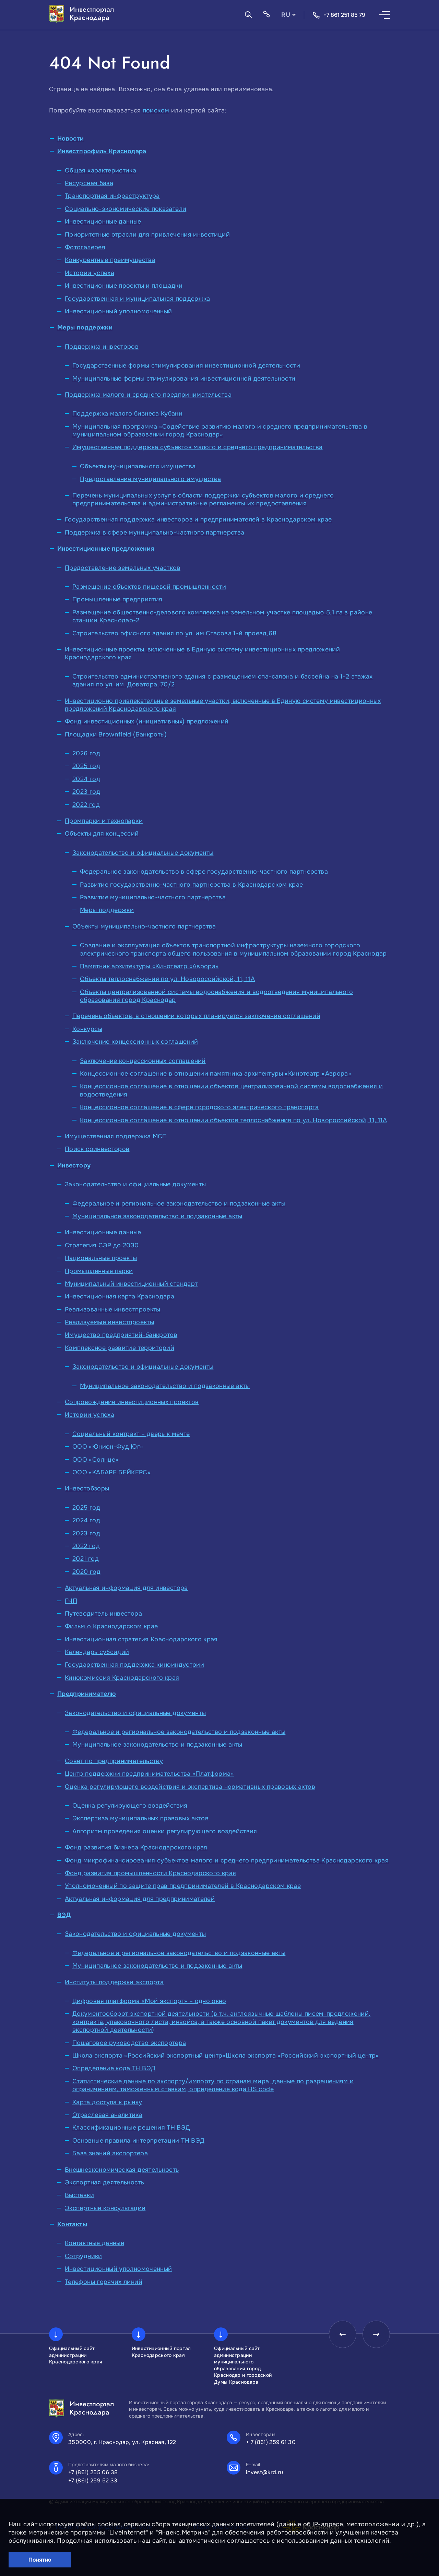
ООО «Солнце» (95, 1459)
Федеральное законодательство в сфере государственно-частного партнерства (204, 871)
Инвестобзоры (87, 1488)
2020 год (86, 1571)
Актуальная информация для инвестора (126, 1588)
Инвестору (74, 1165)
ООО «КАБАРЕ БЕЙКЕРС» (111, 1472)
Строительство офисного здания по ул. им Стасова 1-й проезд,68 (174, 633)
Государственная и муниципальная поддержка (137, 298)
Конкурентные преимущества (110, 260)
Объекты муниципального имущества (138, 466)
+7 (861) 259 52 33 (93, 2480)
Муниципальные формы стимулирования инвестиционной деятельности (183, 378)
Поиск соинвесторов (97, 1149)
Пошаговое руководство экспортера (129, 2043)
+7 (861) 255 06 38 (93, 2472)
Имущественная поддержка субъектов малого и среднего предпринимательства (197, 447)
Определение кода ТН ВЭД (113, 2068)
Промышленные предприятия (117, 599)
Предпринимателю (86, 1694)
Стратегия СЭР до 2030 (102, 1245)
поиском (156, 110)
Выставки (79, 2195)
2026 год (86, 753)
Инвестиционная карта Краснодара (119, 1296)
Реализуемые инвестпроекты (109, 1322)
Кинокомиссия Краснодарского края (122, 1677)
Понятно (39, 2559)
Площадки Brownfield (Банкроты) (116, 734)
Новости (70, 138)
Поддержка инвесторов (102, 346)
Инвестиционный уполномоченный (118, 311)
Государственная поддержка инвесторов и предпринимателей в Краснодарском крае (198, 519)
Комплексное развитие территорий (119, 1348)
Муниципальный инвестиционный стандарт (131, 1283)
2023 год (86, 791)
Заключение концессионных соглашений (135, 1041)
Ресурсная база (89, 183)
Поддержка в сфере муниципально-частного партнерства (154, 532)
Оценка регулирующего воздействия (130, 1805)
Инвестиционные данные (103, 221)
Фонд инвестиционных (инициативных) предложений (147, 721)
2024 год (86, 779)
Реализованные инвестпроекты (113, 1309)
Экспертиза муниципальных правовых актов (140, 1818)
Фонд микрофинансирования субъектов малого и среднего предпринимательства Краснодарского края (227, 1860)
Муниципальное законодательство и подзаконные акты (157, 1216)
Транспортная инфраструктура (112, 196)
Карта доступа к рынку (107, 2102)
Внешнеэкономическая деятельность (122, 2169)
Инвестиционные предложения (105, 548)
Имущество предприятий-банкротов (121, 1335)
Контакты (72, 2224)
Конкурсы (87, 1029)
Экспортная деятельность (104, 2182)
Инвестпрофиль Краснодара (101, 151)
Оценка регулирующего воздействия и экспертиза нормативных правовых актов (190, 1786)
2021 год (85, 1558)
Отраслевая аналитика (107, 2115)
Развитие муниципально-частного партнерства (153, 897)
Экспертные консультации (105, 2208)
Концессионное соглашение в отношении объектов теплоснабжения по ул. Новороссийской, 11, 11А (233, 1120)
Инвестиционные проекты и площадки (123, 285)
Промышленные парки (99, 1271)
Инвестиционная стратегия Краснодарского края (141, 1639)
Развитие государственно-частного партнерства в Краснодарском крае (191, 884)
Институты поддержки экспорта (114, 1982)
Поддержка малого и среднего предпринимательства (148, 394)
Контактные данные (94, 2243)
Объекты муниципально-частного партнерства (144, 926)
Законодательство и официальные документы (142, 852)
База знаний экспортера (110, 2153)
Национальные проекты (101, 1258)
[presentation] (342, 2334)
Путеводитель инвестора (103, 1613)
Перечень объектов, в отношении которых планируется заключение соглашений (196, 1016)
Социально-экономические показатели (125, 209)
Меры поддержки (84, 327)
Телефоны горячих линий (103, 2282)
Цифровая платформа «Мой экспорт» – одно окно (149, 2001)
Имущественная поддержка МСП (116, 1136)
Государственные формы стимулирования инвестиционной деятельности (186, 365)
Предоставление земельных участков (122, 568)
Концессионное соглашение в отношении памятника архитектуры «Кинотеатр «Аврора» (215, 1073)
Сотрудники (83, 2256)
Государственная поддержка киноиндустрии (134, 1664)
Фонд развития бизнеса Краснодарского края (136, 1847)
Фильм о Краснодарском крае (111, 1626)
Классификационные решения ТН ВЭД (131, 2127)
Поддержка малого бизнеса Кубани (127, 413)
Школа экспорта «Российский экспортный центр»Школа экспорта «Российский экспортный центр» (225, 2055)
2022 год (86, 804)
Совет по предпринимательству (114, 1761)
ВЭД (64, 1915)
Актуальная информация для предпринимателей (140, 1899)
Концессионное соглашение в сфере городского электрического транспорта (199, 1107)
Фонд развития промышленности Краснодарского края (150, 1873)
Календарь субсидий (97, 1652)
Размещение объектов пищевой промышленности (149, 586)
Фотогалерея (85, 247)
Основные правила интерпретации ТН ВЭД (138, 2140)
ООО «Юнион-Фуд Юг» (107, 1446)
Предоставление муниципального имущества (150, 479)
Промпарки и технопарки (104, 821)
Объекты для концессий (102, 833)
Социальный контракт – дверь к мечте (131, 1434)
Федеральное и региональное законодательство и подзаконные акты (178, 1203)
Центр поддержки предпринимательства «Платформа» (149, 1773)
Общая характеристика (100, 170)
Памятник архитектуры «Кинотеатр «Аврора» (149, 966)
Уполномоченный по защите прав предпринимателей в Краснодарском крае (183, 1886)
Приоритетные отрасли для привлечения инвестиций (147, 234)
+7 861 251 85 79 (338, 15)
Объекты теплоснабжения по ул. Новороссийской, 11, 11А (167, 979)
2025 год (86, 766)
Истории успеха (89, 273)
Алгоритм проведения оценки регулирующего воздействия (164, 1831)
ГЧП (71, 1601)
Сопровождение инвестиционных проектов (132, 1402)
